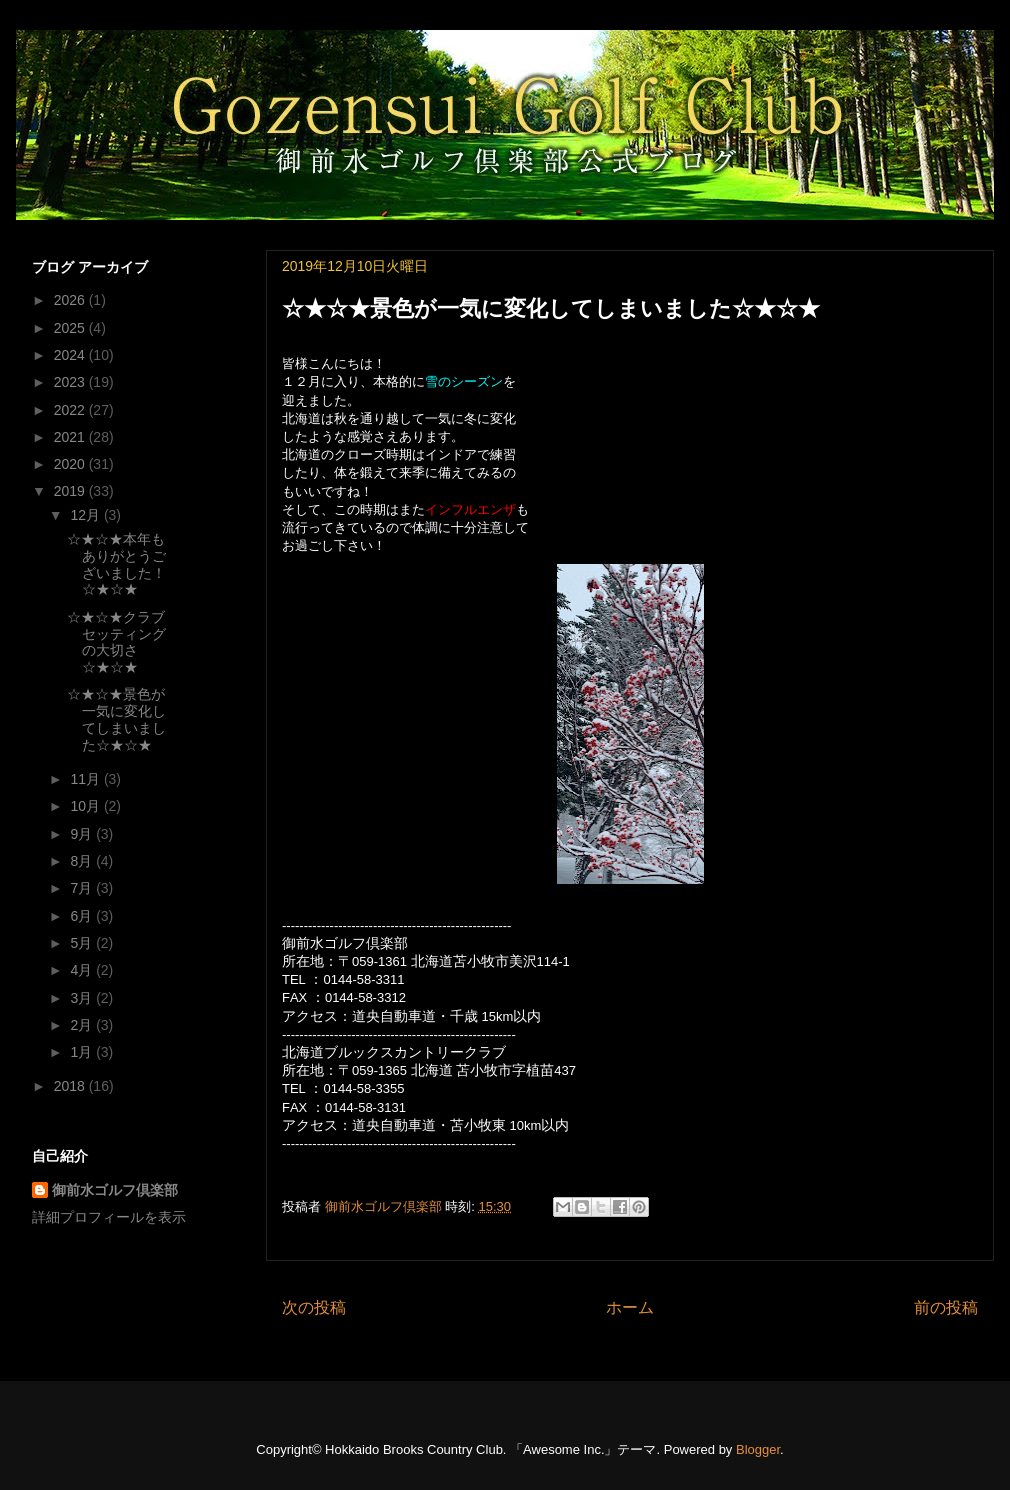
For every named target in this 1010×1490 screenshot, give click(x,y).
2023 (71, 382)
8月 (83, 861)
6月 (83, 916)
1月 (83, 1052)
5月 (83, 943)
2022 (71, 410)
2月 (83, 1025)
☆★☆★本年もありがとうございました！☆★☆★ (116, 564)
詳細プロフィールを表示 (109, 1217)
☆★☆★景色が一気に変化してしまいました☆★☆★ (116, 719)
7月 (83, 888)
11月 (86, 779)
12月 (86, 515)
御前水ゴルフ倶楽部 (115, 1190)
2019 (71, 491)
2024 (71, 355)
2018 (71, 1086)
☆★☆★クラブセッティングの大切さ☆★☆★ (116, 642)
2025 (71, 328)
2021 (71, 437)
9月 (83, 834)
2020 (71, 464)
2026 (71, 300)
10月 (86, 806)
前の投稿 (946, 1307)
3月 (83, 998)
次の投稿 (314, 1307)
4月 (83, 970)
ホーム (630, 1307)
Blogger (758, 1449)
